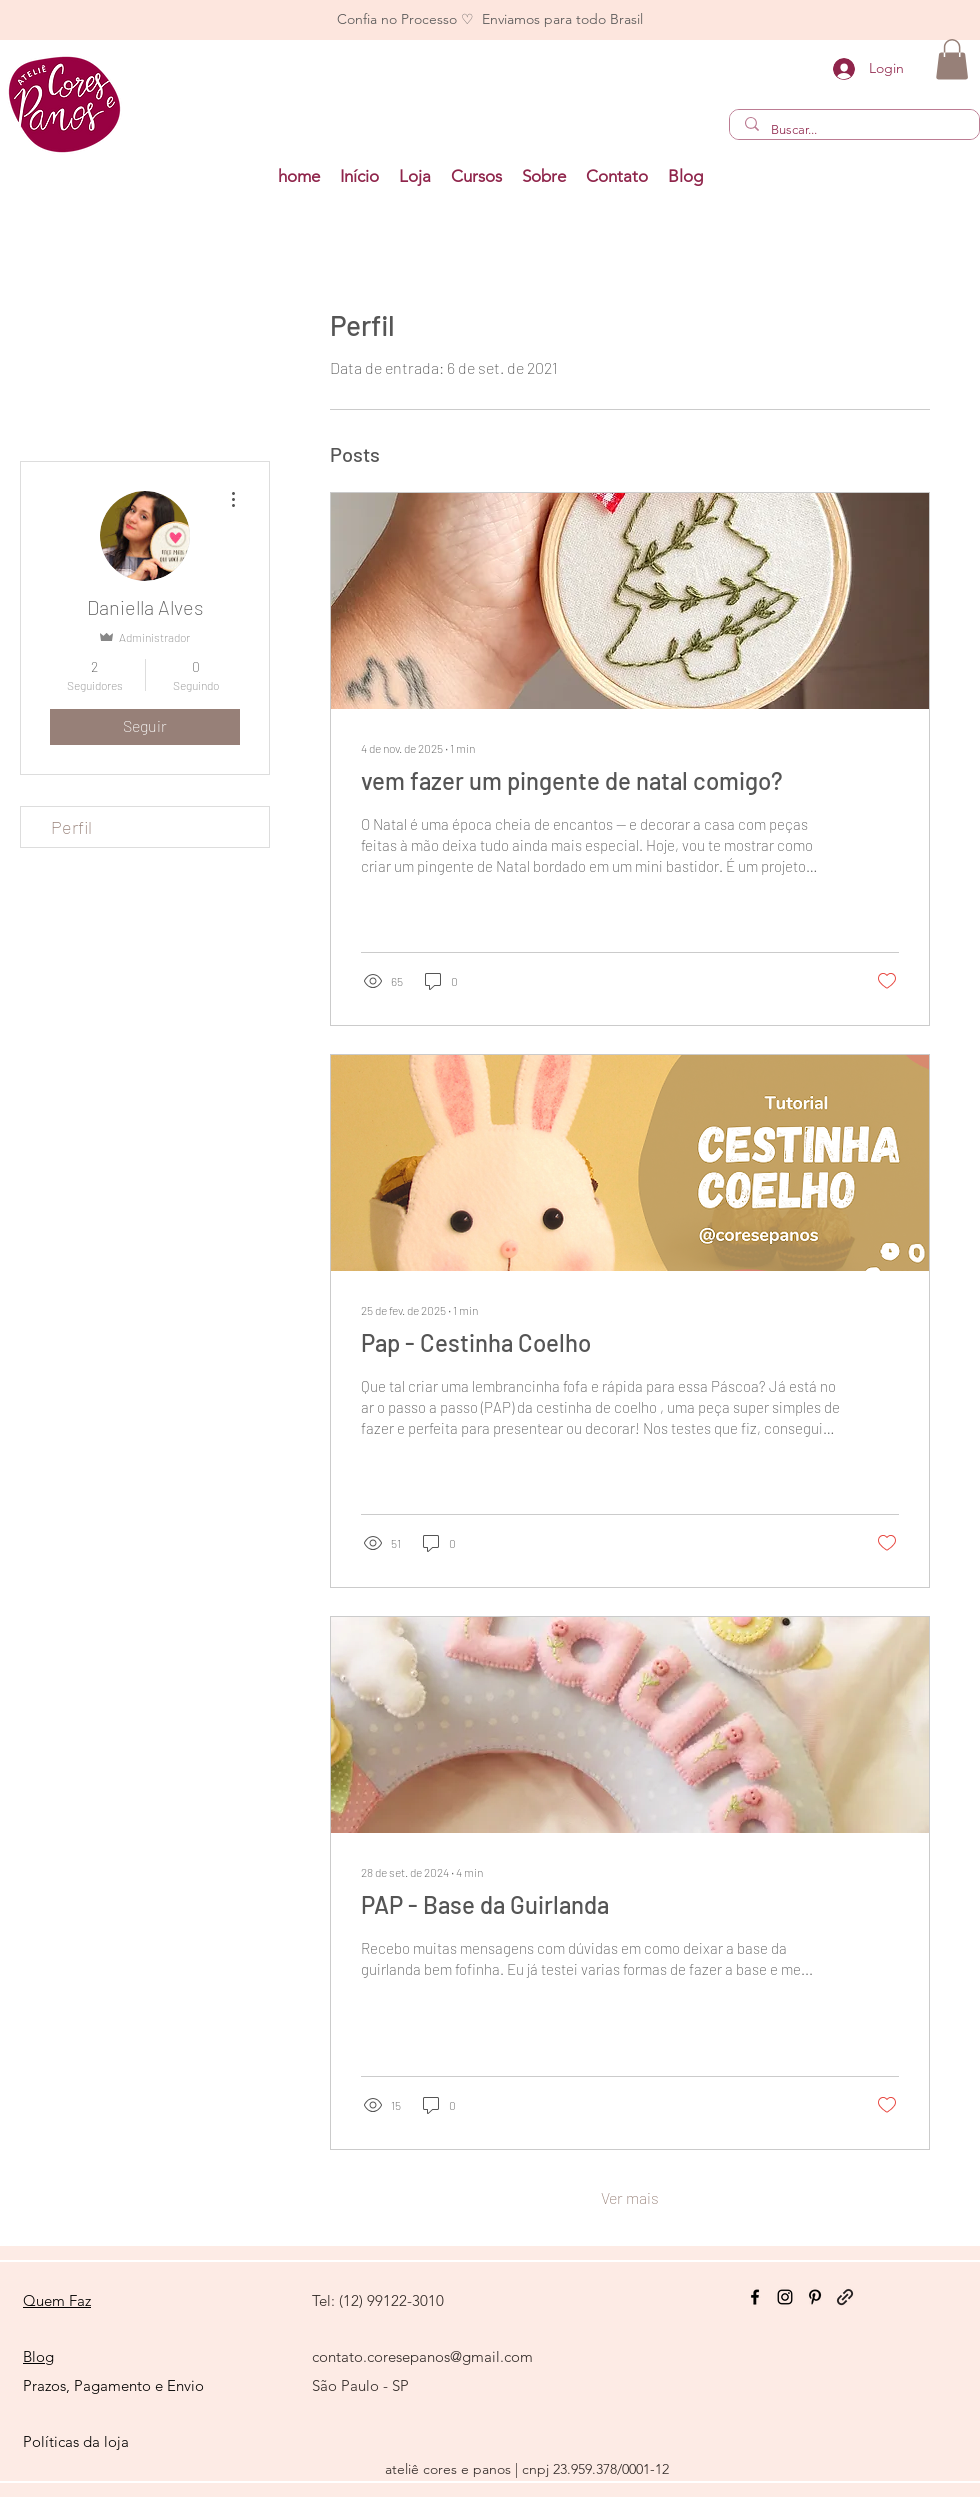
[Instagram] (785, 2297)
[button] (476, 176)
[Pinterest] (815, 2297)
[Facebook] (755, 2297)
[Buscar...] (854, 130)
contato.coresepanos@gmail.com (422, 2356)
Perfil (71, 827)
